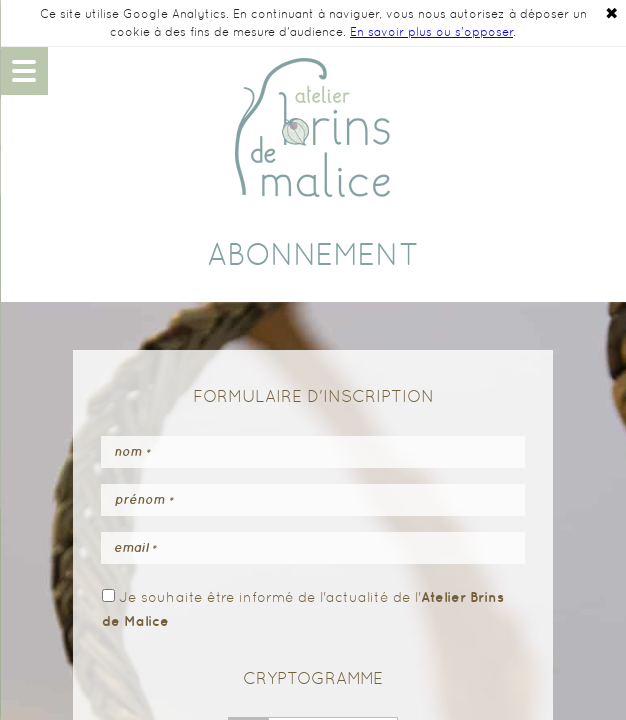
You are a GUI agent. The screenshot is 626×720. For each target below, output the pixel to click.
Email (136, 547)
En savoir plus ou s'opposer (431, 32)
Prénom (144, 499)
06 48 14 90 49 (602, 71)
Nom (133, 451)
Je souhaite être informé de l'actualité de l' (303, 608)
